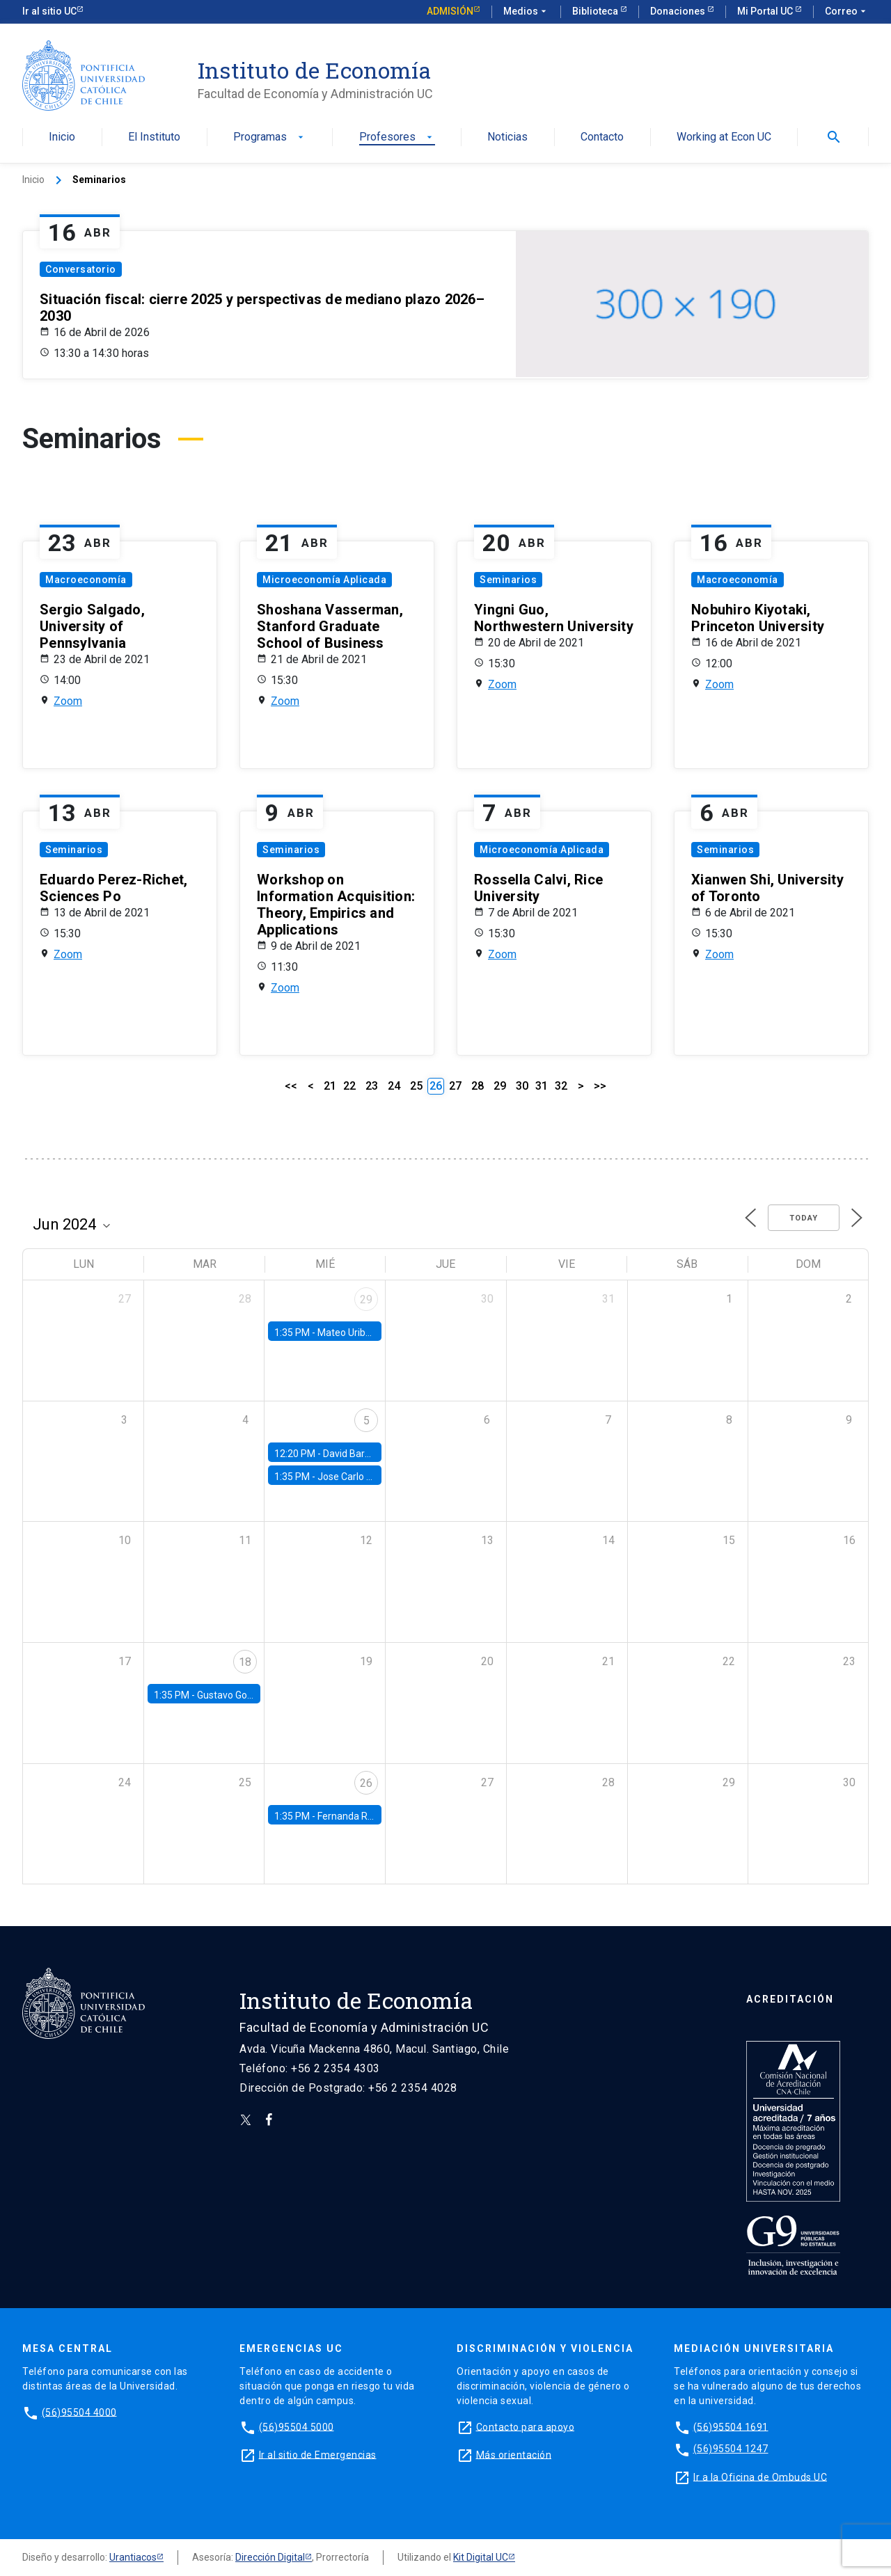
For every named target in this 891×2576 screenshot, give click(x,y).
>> (600, 1085)
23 (371, 1085)
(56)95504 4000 (79, 2411)
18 (245, 1662)
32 (561, 1085)
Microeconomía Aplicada (324, 579)
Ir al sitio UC (49, 11)
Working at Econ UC (724, 137)
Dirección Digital (270, 2557)
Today (803, 1218)
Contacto (602, 137)
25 (416, 1085)
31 (541, 1085)
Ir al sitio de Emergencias (318, 2454)
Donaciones (678, 11)
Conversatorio (80, 269)
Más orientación (514, 2454)
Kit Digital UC (480, 2557)
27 (455, 1085)
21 (330, 1085)
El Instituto (154, 137)
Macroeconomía (86, 579)
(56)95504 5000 (296, 2426)
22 (349, 1085)
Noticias (507, 137)
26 (366, 1783)
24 (394, 1085)
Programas (269, 137)
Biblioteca (596, 11)
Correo (847, 12)
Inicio (62, 137)
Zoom (68, 701)
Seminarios (508, 579)
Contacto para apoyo (525, 2426)
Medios (526, 12)
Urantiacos (133, 2557)
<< (291, 1085)
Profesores (397, 137)
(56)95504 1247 (730, 2449)
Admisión (450, 11)
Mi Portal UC (766, 11)
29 (500, 1085)
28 (477, 1085)
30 (522, 1085)
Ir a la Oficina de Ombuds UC (760, 2476)
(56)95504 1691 (730, 2426)
